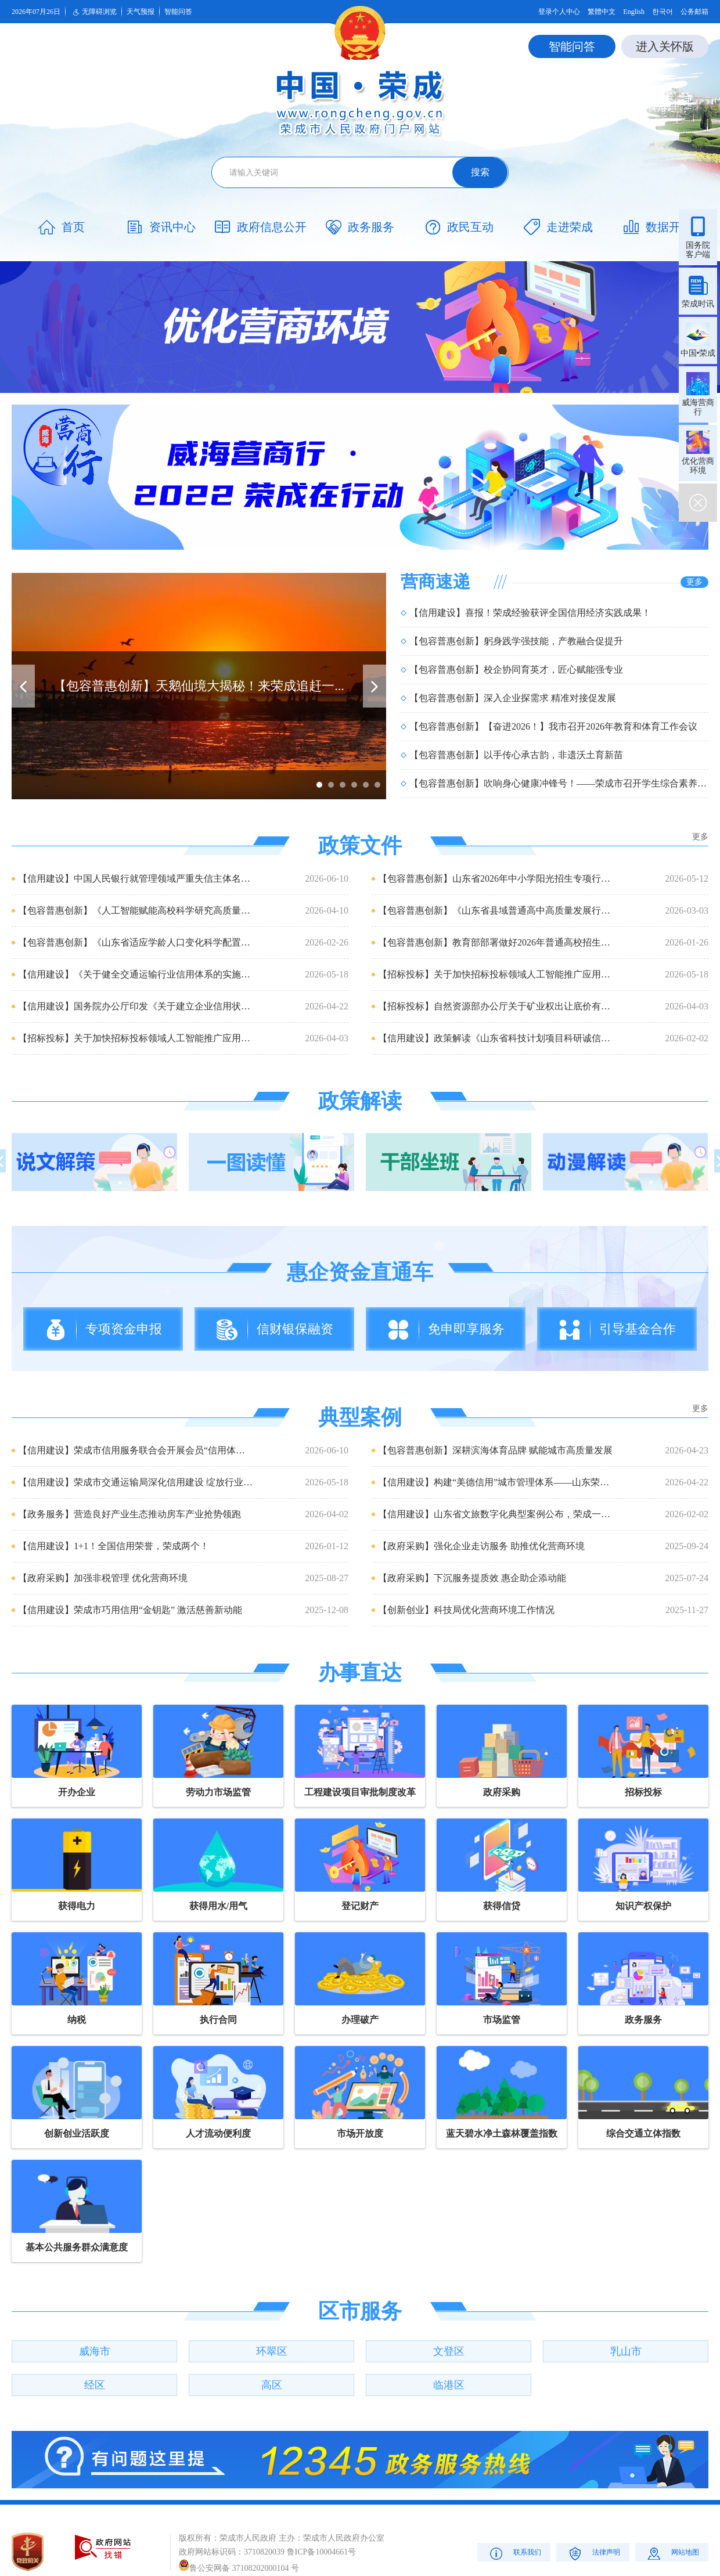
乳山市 (626, 2351)
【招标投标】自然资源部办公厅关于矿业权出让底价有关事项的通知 (496, 1006)
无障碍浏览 (93, 12)
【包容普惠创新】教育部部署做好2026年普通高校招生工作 (496, 942)
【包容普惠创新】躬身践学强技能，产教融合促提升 (516, 641)
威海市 (94, 2351)
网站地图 (672, 2553)
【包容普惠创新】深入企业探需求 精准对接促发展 (512, 698)
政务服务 (643, 2020)
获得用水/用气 (218, 1906)
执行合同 (218, 2020)
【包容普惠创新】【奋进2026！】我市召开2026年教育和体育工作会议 (553, 726)
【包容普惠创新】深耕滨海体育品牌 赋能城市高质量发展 (495, 1450)
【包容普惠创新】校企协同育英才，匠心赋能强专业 (516, 669)
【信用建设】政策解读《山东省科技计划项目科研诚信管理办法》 (496, 1038)
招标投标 (643, 1792)
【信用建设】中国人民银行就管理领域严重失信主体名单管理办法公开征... (136, 878)
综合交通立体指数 (643, 2133)
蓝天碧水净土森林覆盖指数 (501, 2133)
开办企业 (76, 1792)
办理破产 (360, 2020)
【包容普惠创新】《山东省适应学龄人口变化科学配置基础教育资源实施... (136, 942)
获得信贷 (501, 1906)
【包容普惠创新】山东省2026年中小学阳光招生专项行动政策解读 (496, 878)
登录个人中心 (559, 12)
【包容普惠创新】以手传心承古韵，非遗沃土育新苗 (516, 755)
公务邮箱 (694, 12)
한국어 (662, 12)
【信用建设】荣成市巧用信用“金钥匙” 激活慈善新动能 (130, 1610)
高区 (271, 2385)
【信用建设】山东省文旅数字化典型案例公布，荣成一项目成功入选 (496, 1514)
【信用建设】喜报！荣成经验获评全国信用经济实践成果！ (530, 613)
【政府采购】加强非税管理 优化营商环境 (103, 1578)
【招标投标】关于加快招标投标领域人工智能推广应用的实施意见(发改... (496, 974)
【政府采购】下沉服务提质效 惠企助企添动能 (472, 1578)
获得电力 (76, 1906)
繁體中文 (601, 12)
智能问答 (178, 12)
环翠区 (271, 2351)
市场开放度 (360, 2133)
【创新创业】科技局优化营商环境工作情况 (466, 1610)
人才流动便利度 (218, 2133)
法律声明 (593, 2553)
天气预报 (140, 12)
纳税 (76, 2020)
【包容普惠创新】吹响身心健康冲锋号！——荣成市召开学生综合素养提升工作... (558, 783)
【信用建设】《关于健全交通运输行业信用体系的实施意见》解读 (136, 974)
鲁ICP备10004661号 (322, 2552)
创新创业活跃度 (76, 2133)
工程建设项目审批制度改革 (360, 1792)
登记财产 (360, 1906)
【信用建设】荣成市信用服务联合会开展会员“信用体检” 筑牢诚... (136, 1450)
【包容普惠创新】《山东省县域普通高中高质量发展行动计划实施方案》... (496, 910)
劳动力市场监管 (218, 1792)
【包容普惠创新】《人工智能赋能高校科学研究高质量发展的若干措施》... (136, 910)
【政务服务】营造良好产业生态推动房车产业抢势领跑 (129, 1514)
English (634, 12)
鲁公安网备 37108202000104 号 (239, 2568)
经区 (94, 2385)
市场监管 (501, 2020)
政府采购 (501, 1792)
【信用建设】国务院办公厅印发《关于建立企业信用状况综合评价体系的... (136, 1006)
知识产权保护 (643, 1906)
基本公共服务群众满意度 (77, 2247)
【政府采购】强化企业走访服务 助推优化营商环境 (481, 1546)
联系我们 (514, 2553)
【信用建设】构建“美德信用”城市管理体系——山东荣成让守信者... (496, 1482)
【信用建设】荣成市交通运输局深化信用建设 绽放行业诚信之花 (136, 1482)
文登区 (449, 2351)
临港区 (449, 2385)
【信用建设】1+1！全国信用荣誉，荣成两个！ (113, 1546)
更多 (694, 582)
